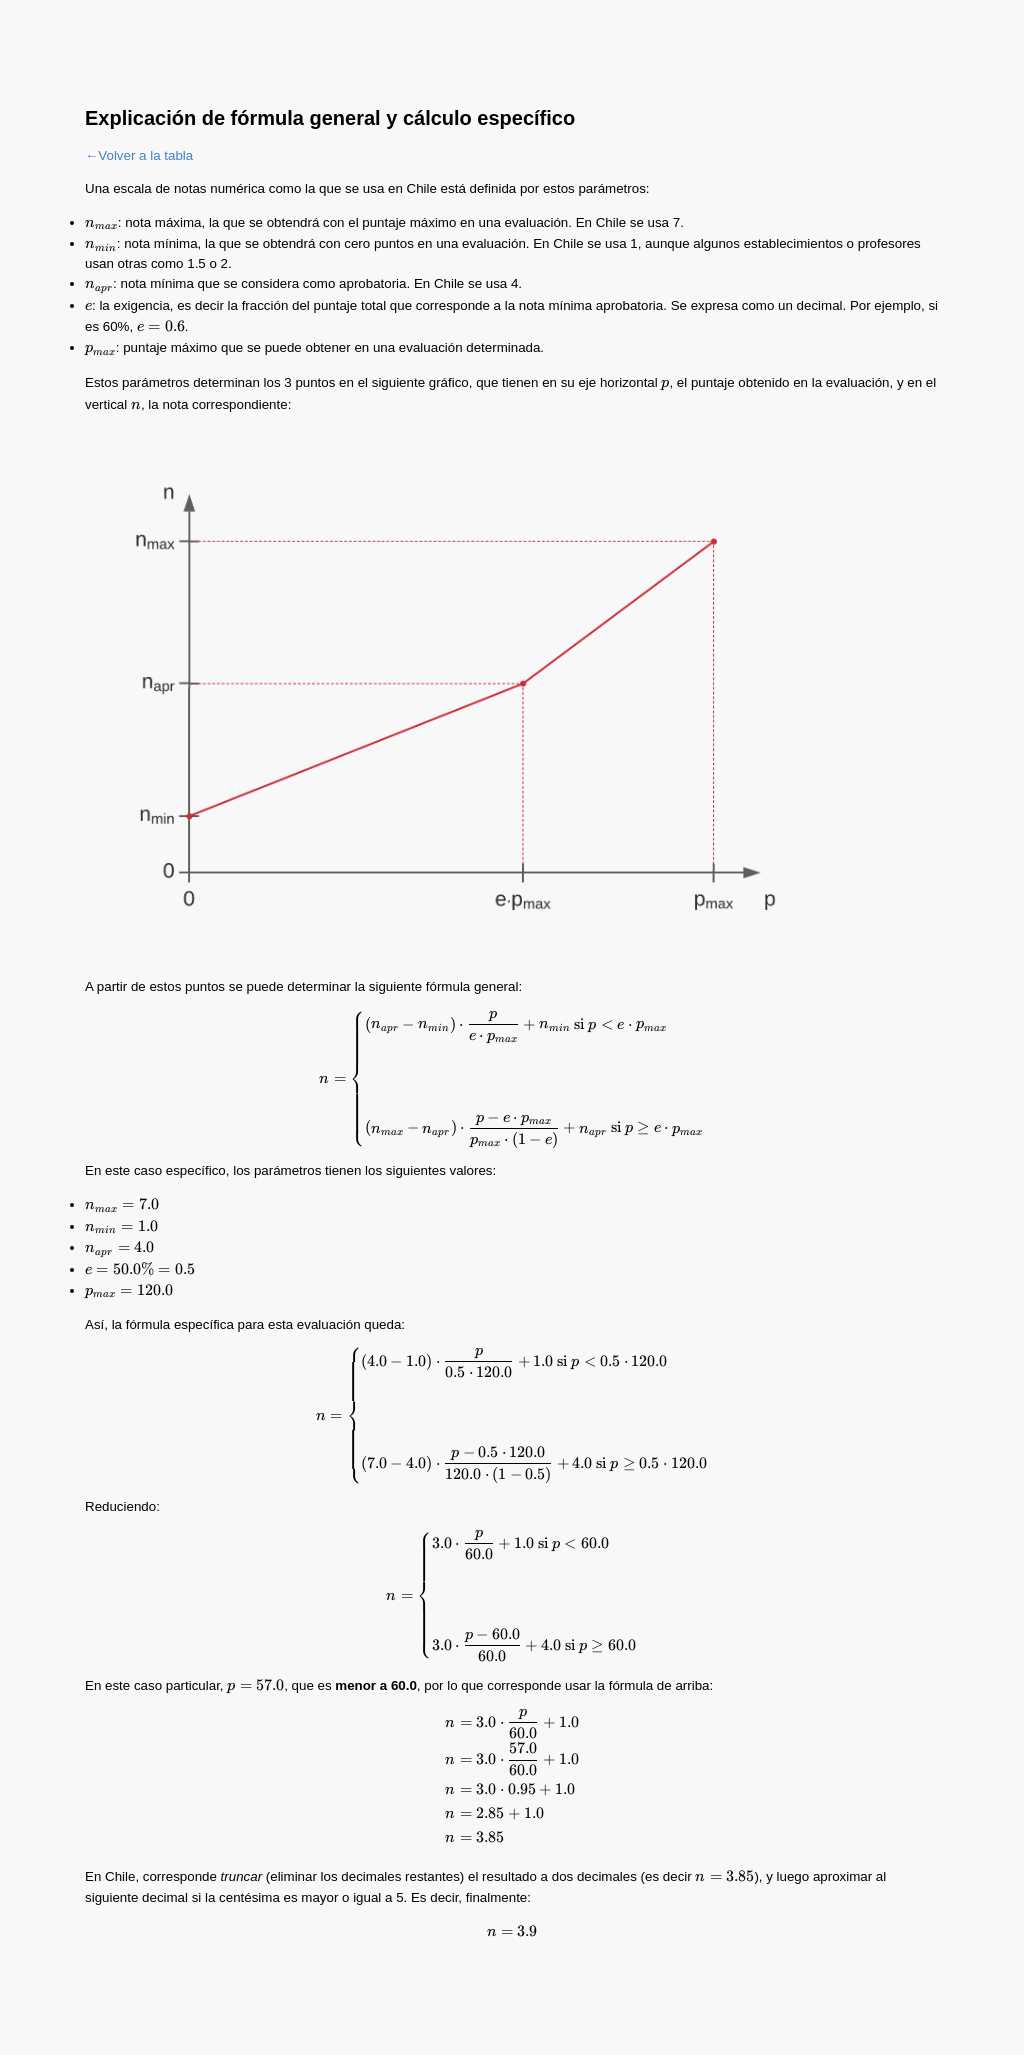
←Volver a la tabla (139, 155)
